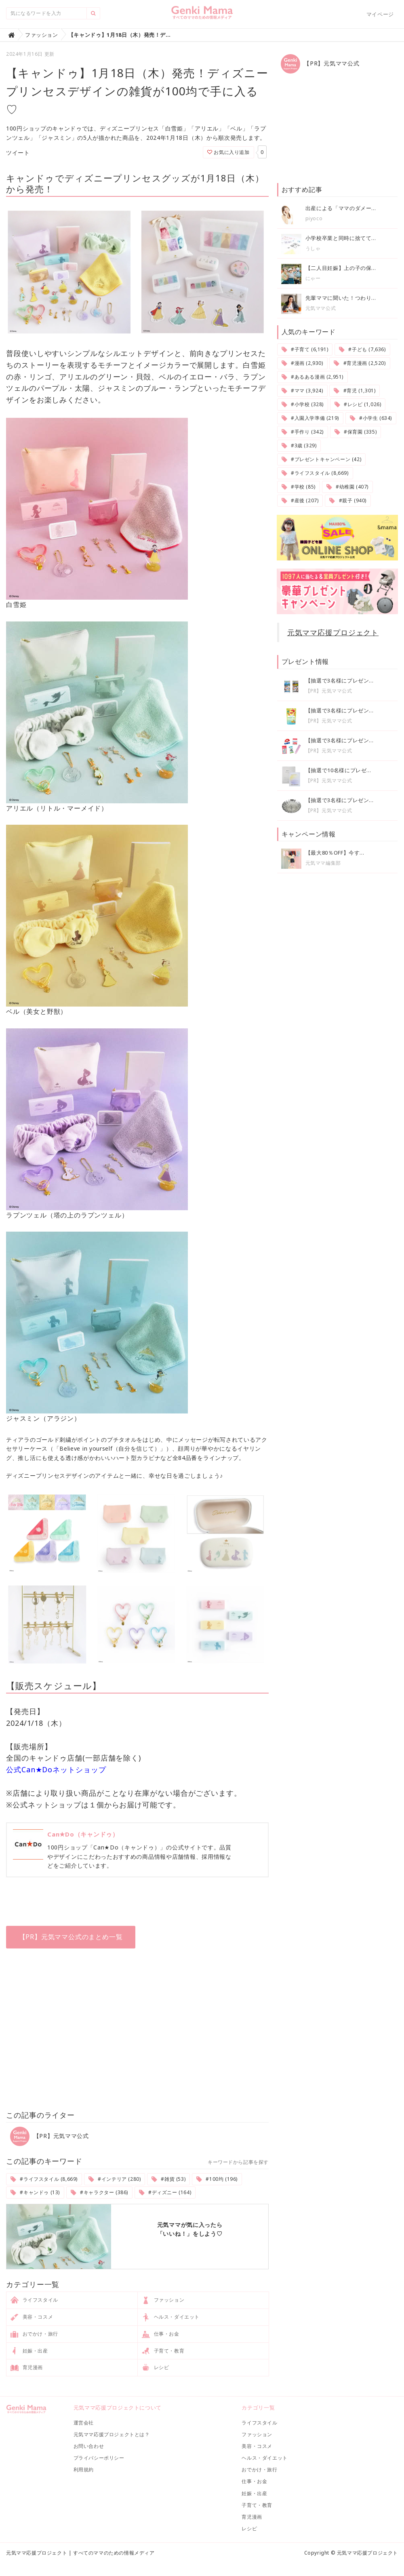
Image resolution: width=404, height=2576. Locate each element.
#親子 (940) (347, 500)
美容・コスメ (32, 2317)
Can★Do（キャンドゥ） (83, 1834)
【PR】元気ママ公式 (49, 2136)
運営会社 (84, 2422)
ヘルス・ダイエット (171, 2317)
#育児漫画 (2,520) (359, 363)
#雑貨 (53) (168, 2179)
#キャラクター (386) (99, 2192)
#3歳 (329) (299, 445)
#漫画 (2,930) (302, 363)
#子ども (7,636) (362, 349)
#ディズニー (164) (165, 2192)
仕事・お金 (160, 2334)
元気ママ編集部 (323, 862)
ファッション (163, 2300)
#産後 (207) (300, 500)
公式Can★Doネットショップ (56, 1769)
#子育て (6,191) (305, 349)
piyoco (314, 218)
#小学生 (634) (371, 418)
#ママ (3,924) (302, 390)
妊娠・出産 (29, 2351)
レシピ (155, 2368)
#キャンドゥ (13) (35, 2192)
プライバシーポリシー (99, 2457)
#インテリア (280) (114, 2179)
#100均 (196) (217, 2179)
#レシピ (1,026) (358, 404)
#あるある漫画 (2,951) (312, 376)
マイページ (380, 14)
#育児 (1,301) (354, 390)
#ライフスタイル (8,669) (44, 2179)
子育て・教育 (163, 2351)
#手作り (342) (303, 431)
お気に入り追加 (228, 152)
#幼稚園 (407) (347, 486)
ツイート (18, 152)
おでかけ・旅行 (34, 2334)
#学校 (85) (299, 486)
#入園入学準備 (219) (310, 418)
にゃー (313, 278)
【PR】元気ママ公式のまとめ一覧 (71, 1936)
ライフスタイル (34, 2300)
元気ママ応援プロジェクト (333, 632)
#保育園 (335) (356, 431)
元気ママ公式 (320, 308)
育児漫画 (27, 2368)
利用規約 (84, 2469)
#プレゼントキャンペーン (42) (322, 459)
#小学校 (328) (303, 404)
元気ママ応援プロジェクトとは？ (112, 2434)
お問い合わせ (89, 2446)
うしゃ (313, 248)
